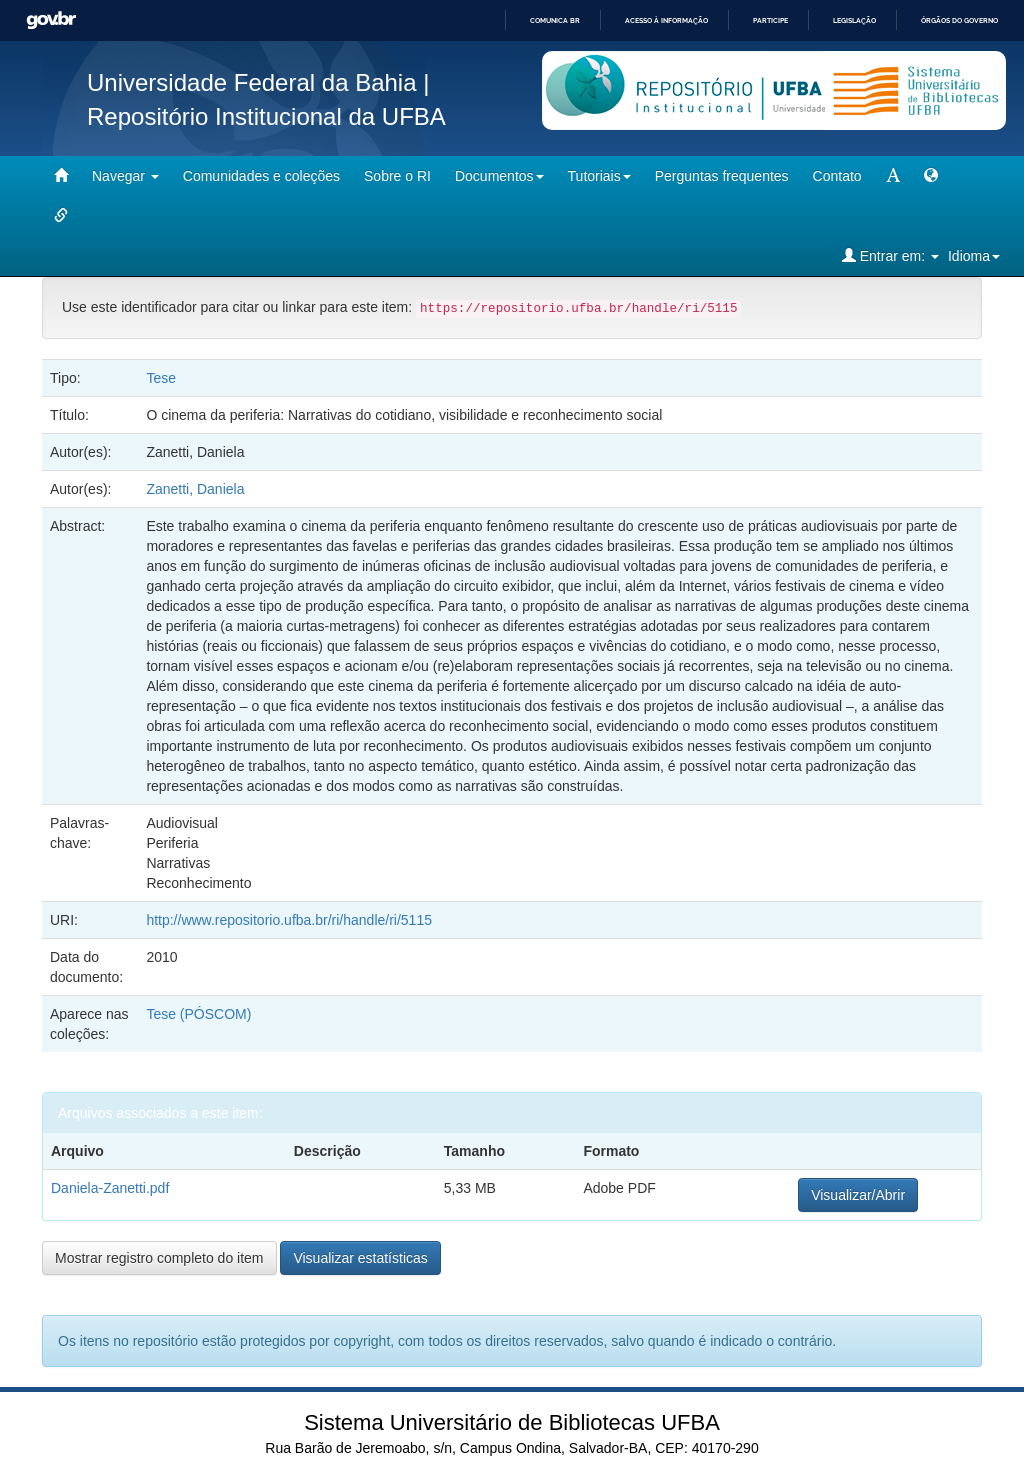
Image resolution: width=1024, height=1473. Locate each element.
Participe (770, 20)
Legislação (854, 20)
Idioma (974, 256)
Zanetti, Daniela (195, 489)
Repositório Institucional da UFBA (266, 116)
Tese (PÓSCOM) (198, 1014)
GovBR (51, 20)
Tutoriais (599, 176)
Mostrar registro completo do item (159, 1258)
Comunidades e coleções (261, 176)
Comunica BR (555, 20)
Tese (161, 378)
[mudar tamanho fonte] (893, 176)
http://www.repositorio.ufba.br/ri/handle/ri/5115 (289, 920)
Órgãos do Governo (959, 20)
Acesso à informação (666, 20)
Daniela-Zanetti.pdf (110, 1188)
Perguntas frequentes (722, 176)
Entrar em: (890, 255)
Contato (837, 176)
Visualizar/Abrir (858, 1195)
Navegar (125, 176)
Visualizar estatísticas (360, 1258)
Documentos (499, 176)
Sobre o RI (397, 176)
